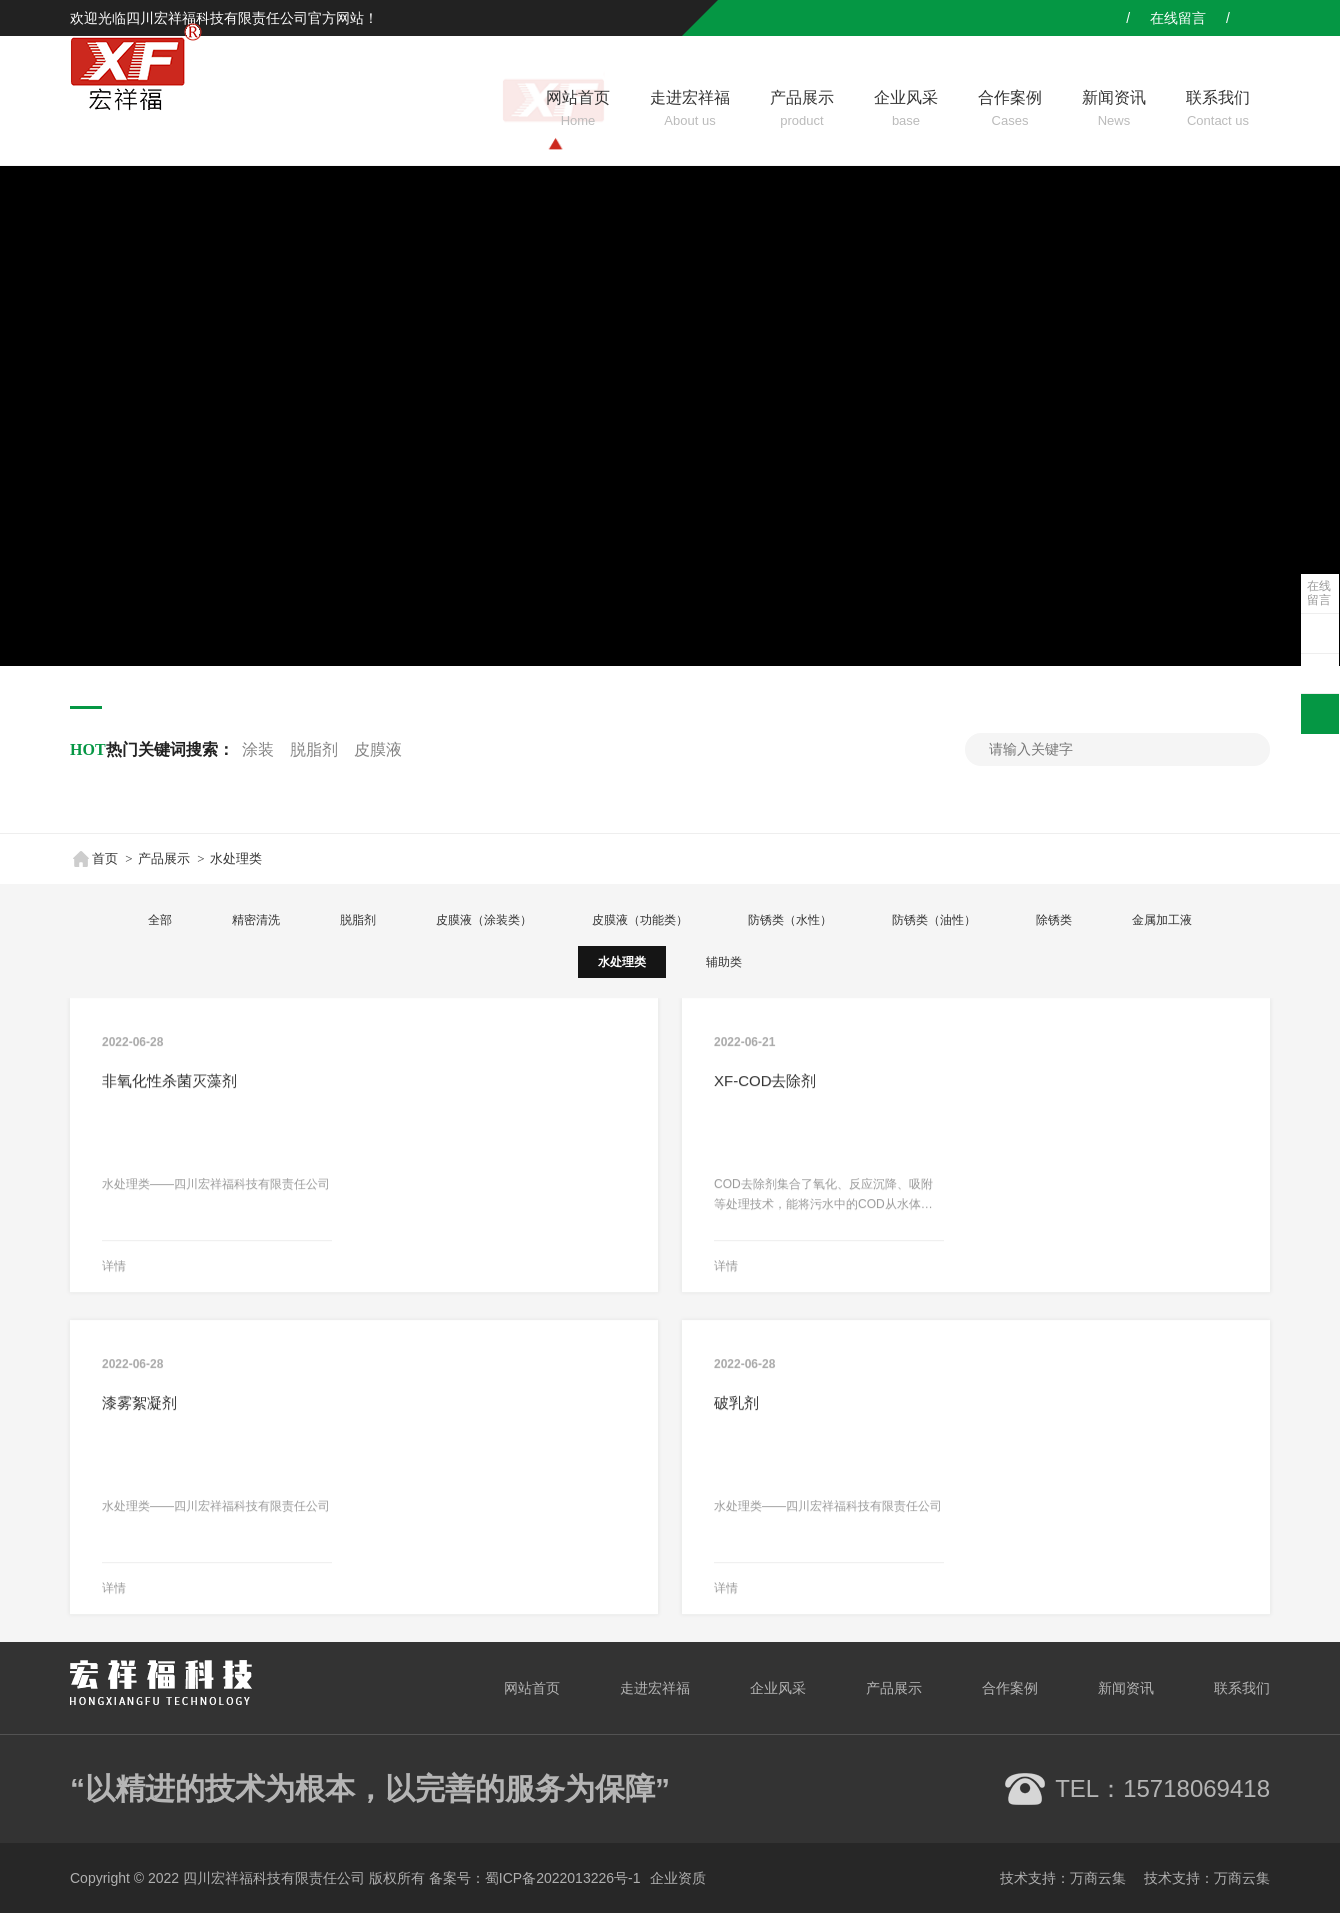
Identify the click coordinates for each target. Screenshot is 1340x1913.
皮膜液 (378, 749)
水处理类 (236, 858)
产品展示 (164, 858)
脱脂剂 (314, 749)
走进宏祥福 (655, 1688)
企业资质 (678, 1878)
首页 (94, 859)
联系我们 (1242, 1688)
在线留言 (1319, 593)
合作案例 (1010, 1688)
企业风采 (778, 1688)
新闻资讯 (1126, 1688)
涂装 (258, 749)
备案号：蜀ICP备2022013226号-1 (535, 1878)
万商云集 (1098, 1878)
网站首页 (532, 1688)
